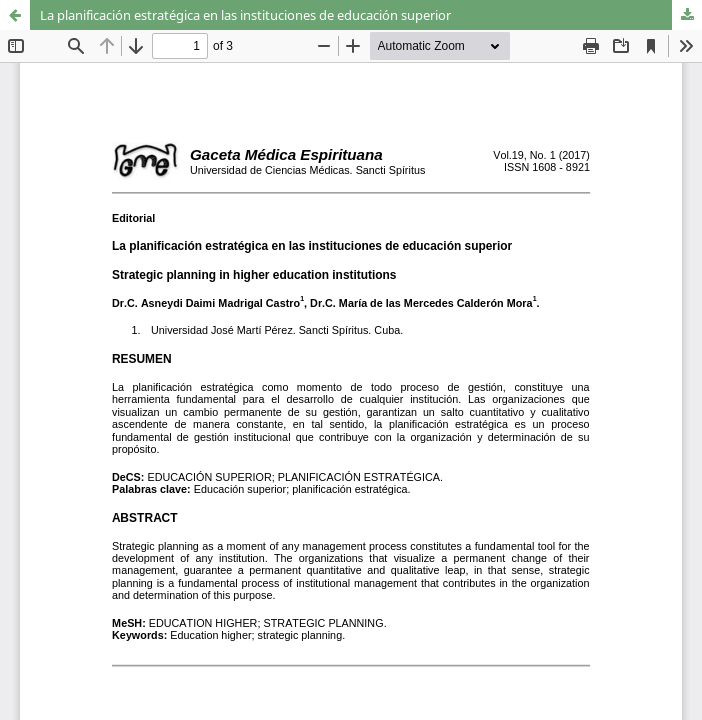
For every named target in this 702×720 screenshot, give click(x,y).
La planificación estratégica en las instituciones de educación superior (245, 15)
